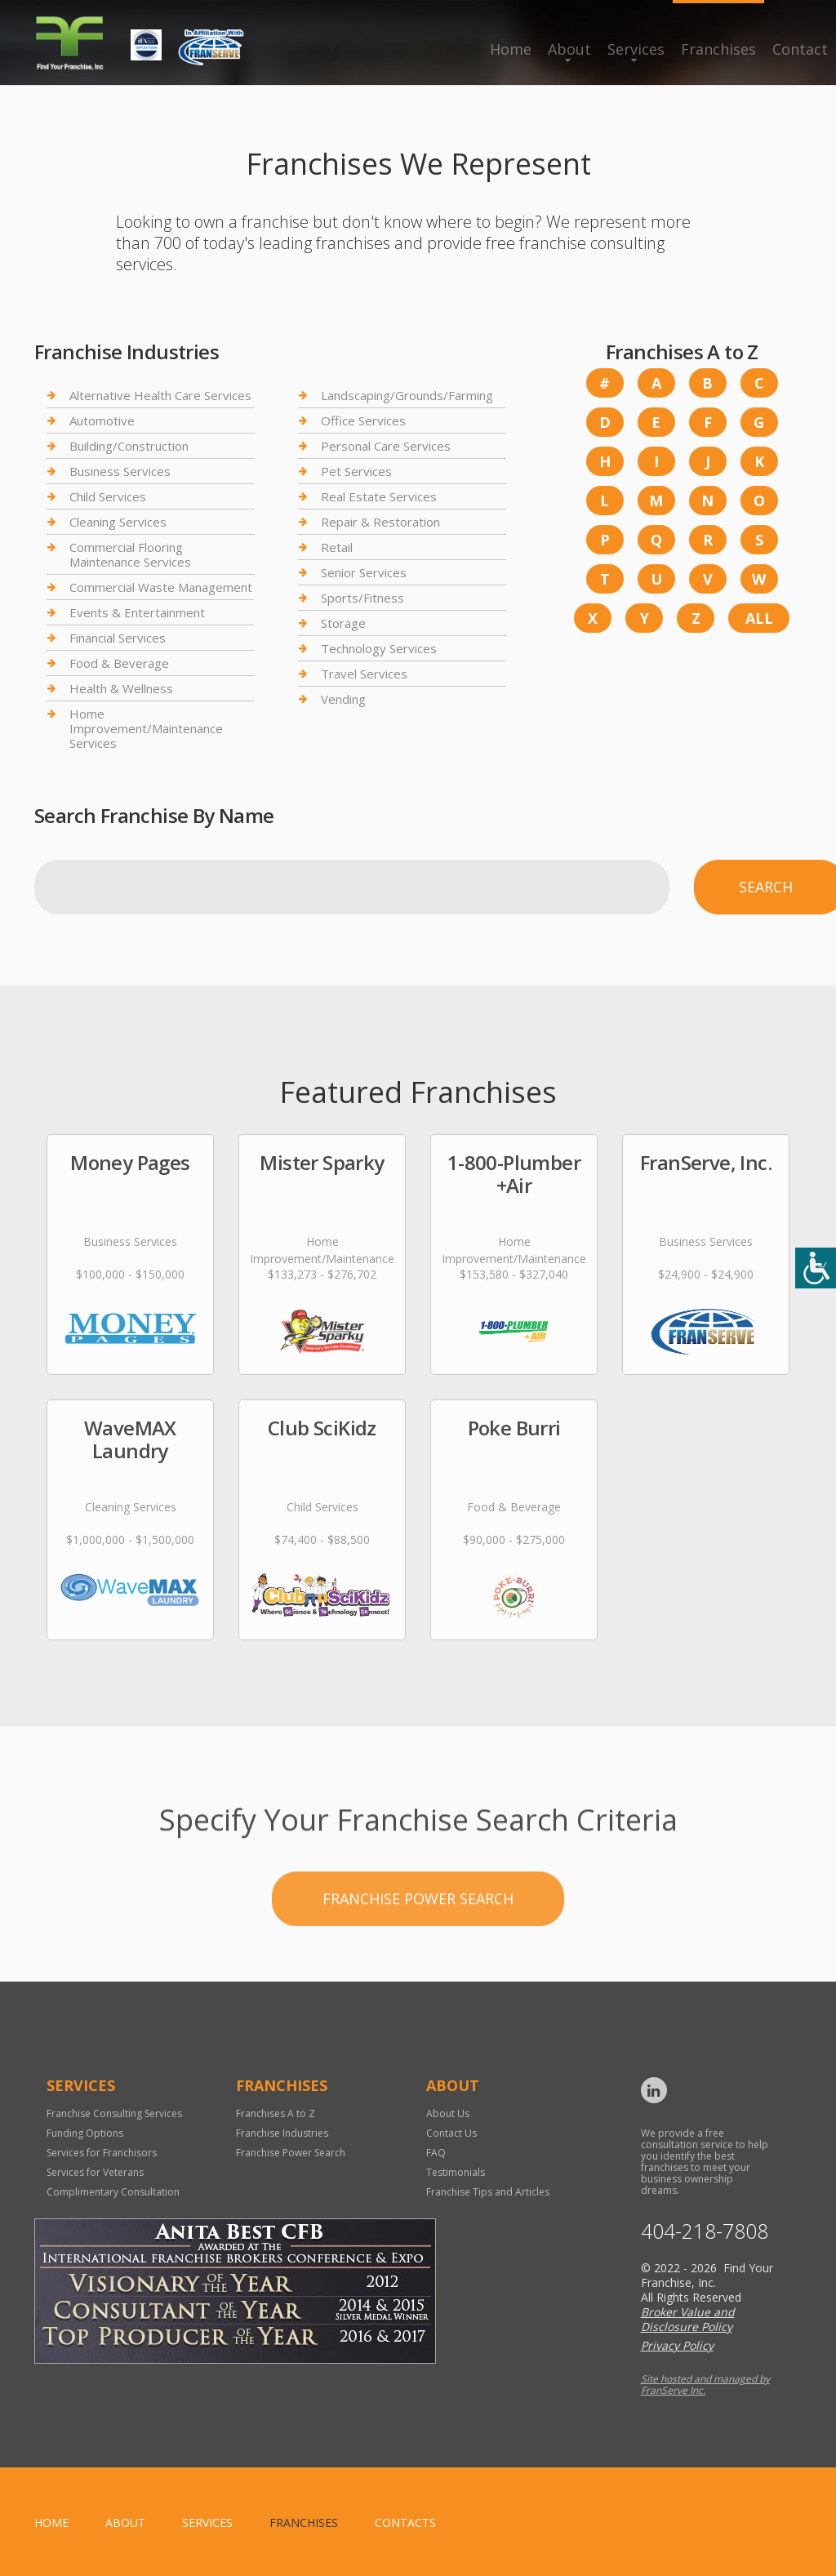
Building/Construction (129, 446)
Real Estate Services (379, 496)
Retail (337, 547)
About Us (447, 2113)
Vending (343, 699)
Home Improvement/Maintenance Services (146, 728)
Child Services (107, 496)
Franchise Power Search (418, 1951)
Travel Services (364, 673)
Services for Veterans (95, 2172)
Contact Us (451, 2133)
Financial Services (117, 638)
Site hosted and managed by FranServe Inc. (705, 2384)
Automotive (102, 420)
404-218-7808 (704, 2231)
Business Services (120, 471)
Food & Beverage (119, 663)
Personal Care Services (386, 446)
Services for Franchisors (102, 2153)
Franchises (718, 49)
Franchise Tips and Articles (487, 2192)
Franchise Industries (282, 2133)
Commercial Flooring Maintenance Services (130, 554)
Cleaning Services (118, 522)
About (569, 49)
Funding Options (85, 2133)
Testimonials (455, 2172)
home (51, 2522)
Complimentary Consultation (113, 2192)
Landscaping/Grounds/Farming (407, 395)
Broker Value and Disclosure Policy (688, 2319)
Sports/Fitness (362, 597)
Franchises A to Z (275, 2113)
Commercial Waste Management (160, 587)
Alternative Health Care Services (160, 395)
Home (510, 49)
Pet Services (356, 471)
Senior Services (364, 572)
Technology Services (379, 648)
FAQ (436, 2153)
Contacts (405, 2522)
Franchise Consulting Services (114, 2113)
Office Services (363, 420)
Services (636, 49)
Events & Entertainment (137, 612)
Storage (343, 623)
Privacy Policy (677, 2345)
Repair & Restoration (380, 522)
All (759, 618)
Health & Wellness (121, 688)
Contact (800, 49)
